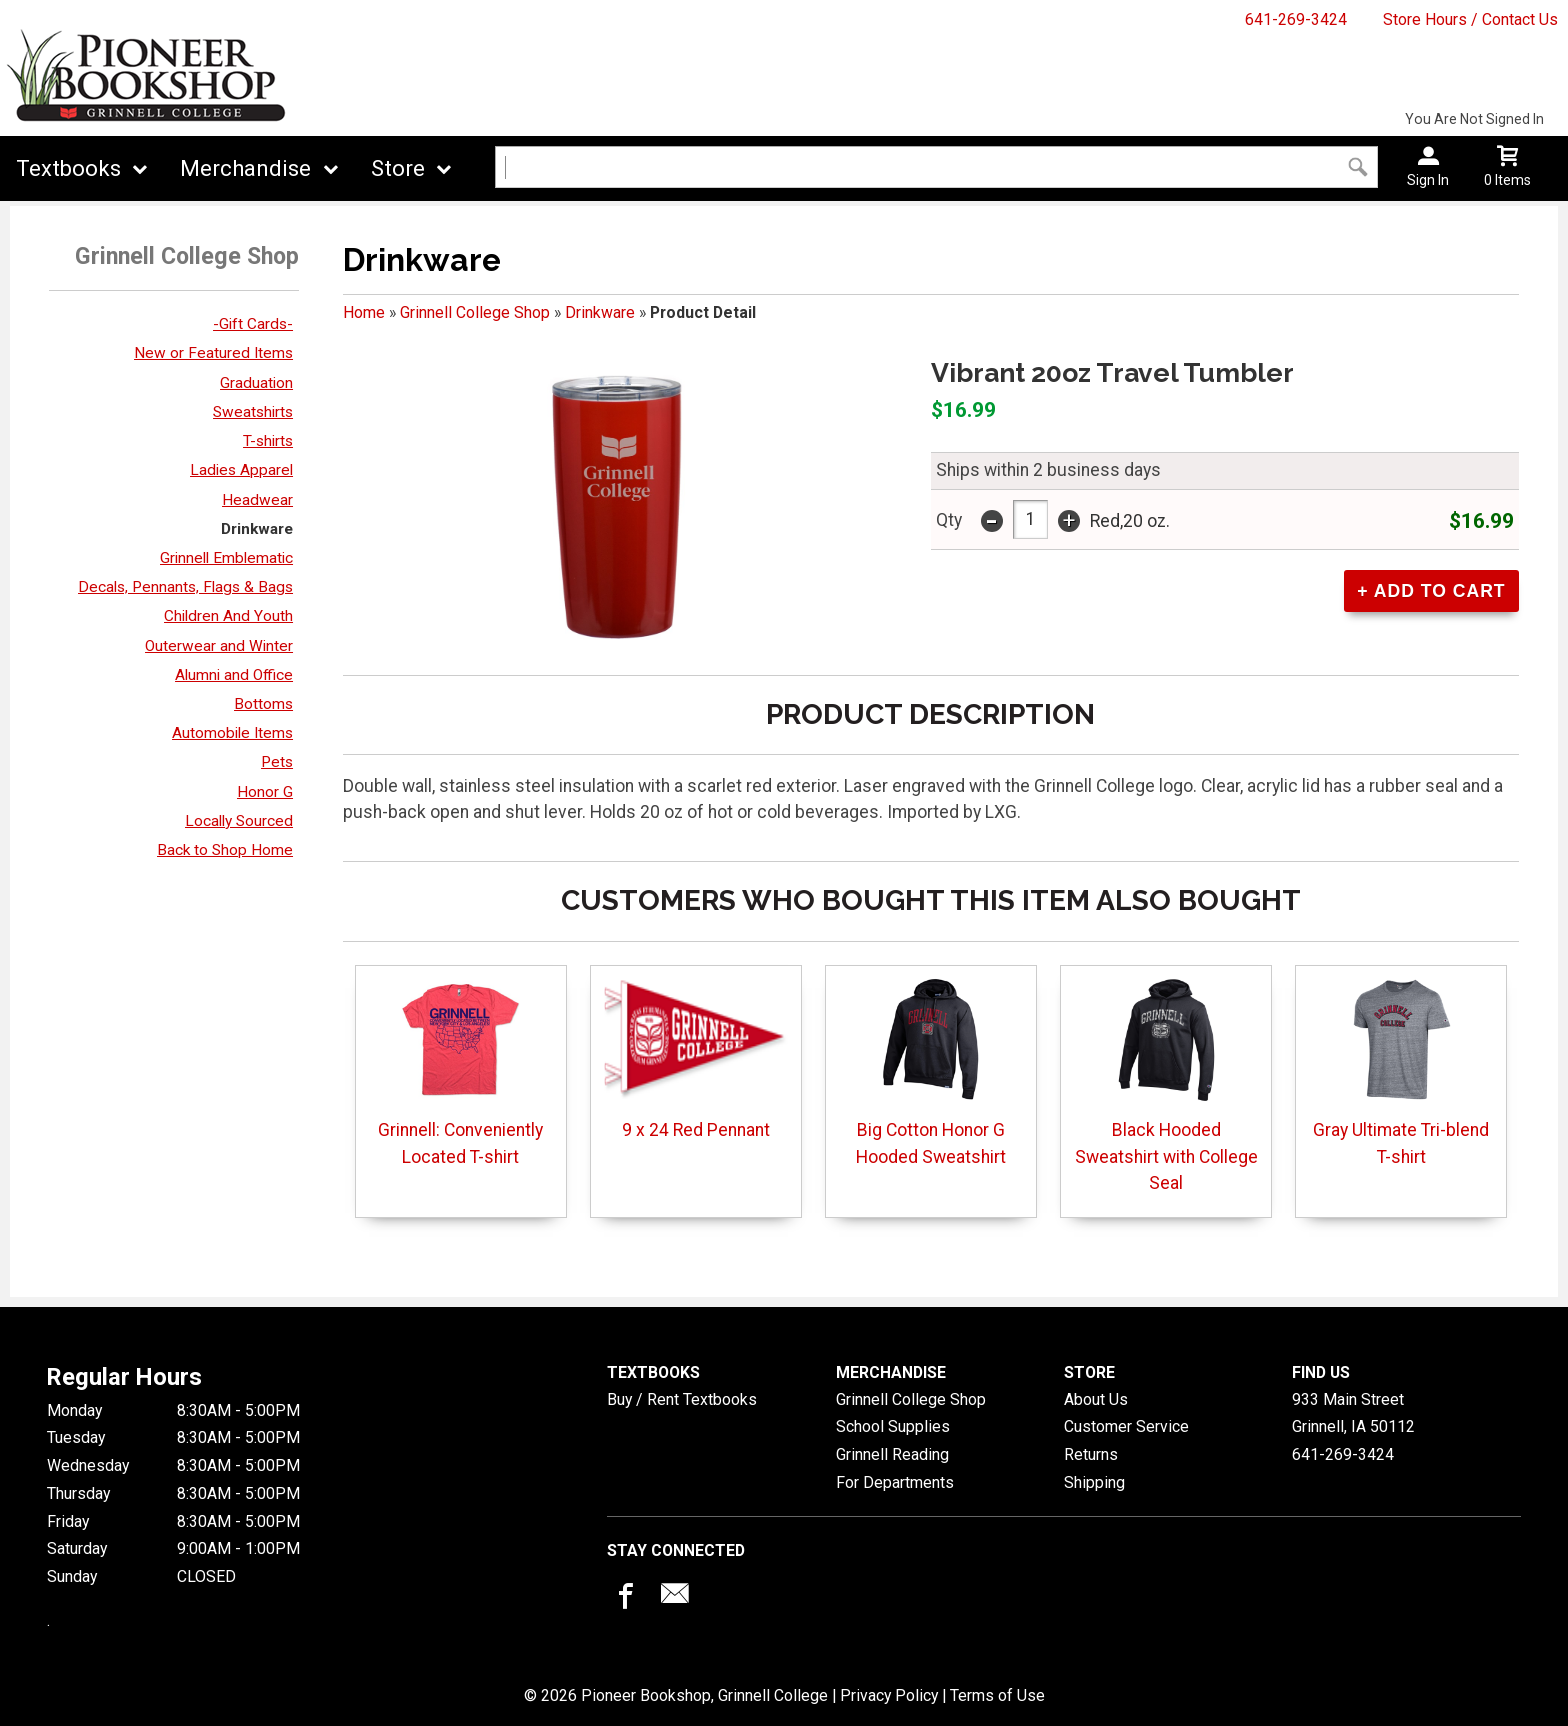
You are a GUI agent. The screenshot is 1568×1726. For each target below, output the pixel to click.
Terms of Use (997, 1695)
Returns (1091, 1454)
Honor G (265, 792)
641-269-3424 (1296, 19)
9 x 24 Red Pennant (696, 1058)
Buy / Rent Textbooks (682, 1399)
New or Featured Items (213, 353)
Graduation (256, 383)
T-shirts (268, 441)
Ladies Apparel (241, 470)
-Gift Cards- (253, 324)
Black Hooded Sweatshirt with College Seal (1166, 1085)
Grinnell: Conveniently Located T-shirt (460, 1071)
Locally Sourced (239, 821)
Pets (277, 762)
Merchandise (245, 168)
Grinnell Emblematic (226, 558)
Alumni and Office (234, 675)
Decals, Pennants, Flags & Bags (185, 587)
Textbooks (68, 168)
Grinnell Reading (892, 1454)
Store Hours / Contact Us (1470, 19)
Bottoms (263, 704)
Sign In (1428, 180)
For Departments (895, 1482)
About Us (1096, 1399)
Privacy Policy (889, 1695)
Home (364, 312)
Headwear (257, 500)
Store (398, 168)
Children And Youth (228, 616)
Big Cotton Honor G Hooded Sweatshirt (931, 1071)
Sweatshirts (253, 412)
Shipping (1094, 1482)
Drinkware (257, 529)
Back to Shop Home (225, 850)
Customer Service (1126, 1426)
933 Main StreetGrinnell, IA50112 (1353, 1413)
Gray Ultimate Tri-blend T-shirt (1401, 1071)
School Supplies (893, 1426)
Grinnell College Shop (475, 312)
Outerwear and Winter (219, 646)
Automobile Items (232, 733)
